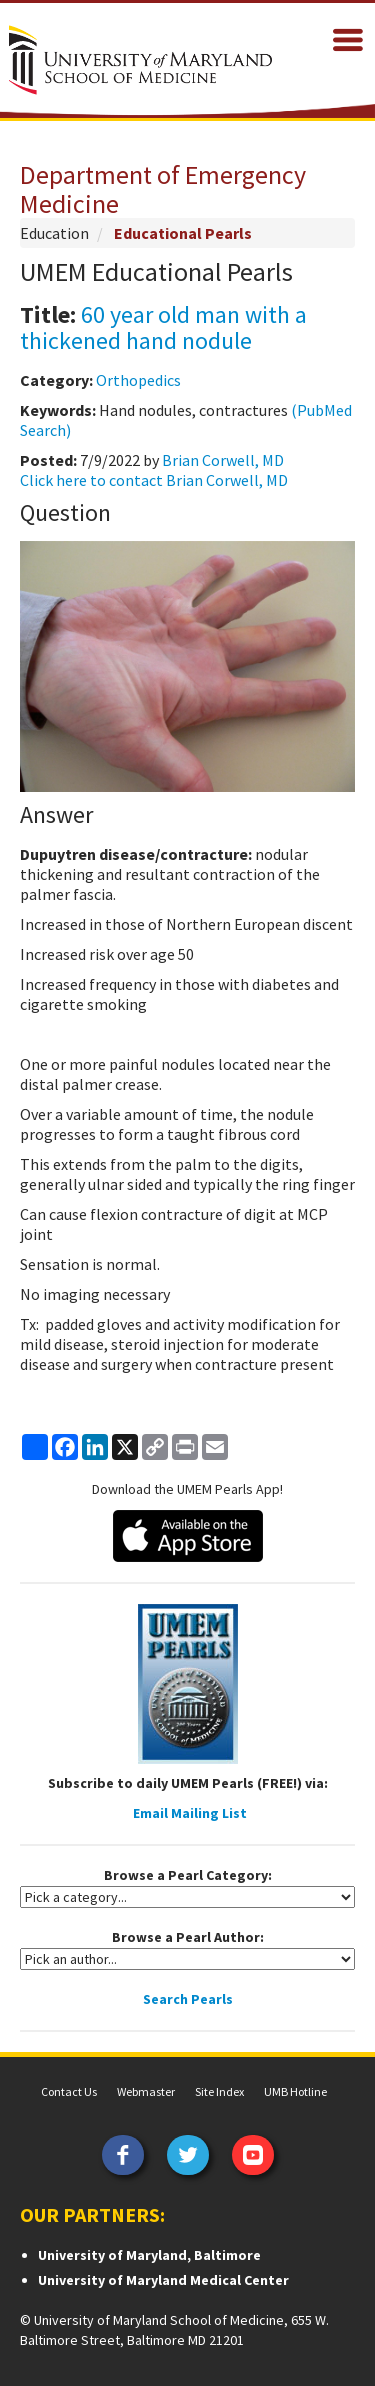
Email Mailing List (190, 1813)
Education (54, 233)
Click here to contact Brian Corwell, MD (154, 480)
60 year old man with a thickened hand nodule (163, 327)
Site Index (219, 2091)
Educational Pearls (183, 233)
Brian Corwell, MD (223, 460)
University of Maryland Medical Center (163, 2280)
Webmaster (146, 2091)
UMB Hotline (295, 2091)
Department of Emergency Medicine (163, 189)
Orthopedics (138, 380)
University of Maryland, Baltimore (149, 2255)
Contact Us (69, 2091)
